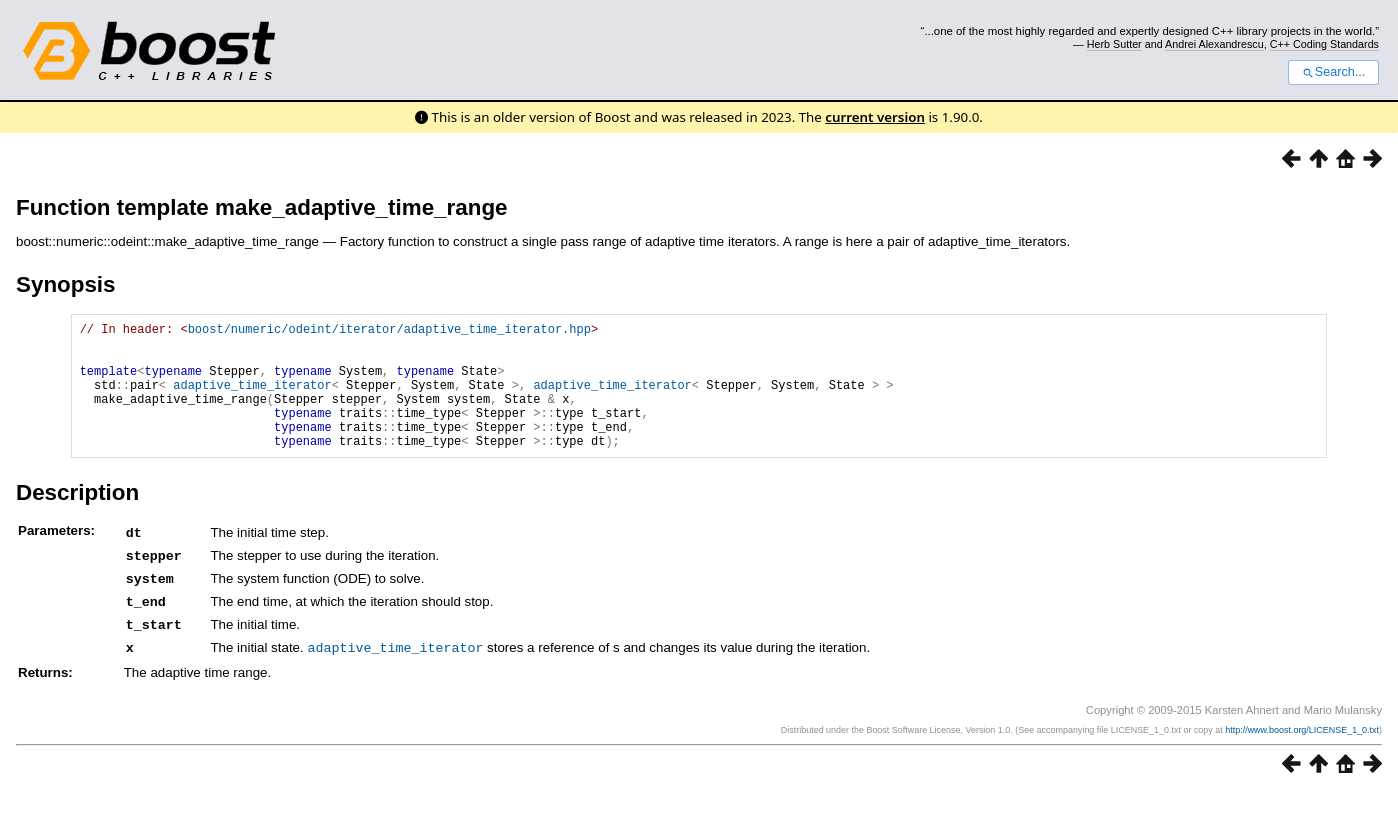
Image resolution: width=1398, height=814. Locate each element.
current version (875, 117)
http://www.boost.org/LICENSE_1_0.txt (1302, 751)
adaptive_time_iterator (252, 399)
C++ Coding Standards (1324, 44)
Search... (1333, 72)
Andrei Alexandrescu (1214, 44)
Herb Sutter (1114, 44)
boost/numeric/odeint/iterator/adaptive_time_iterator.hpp (389, 331)
